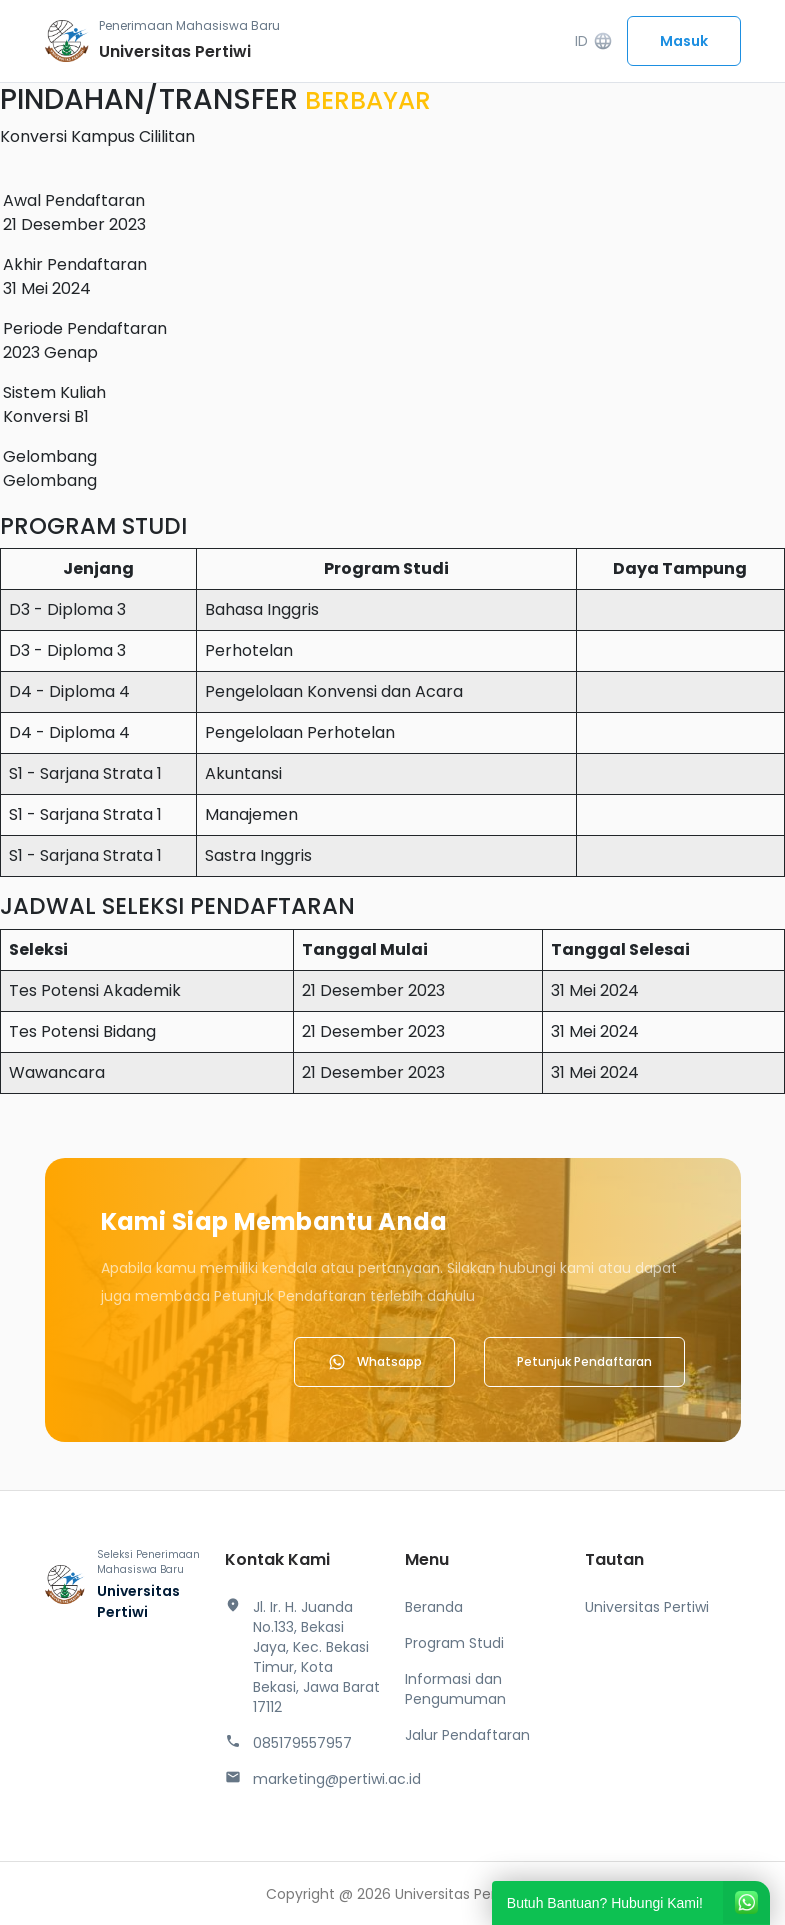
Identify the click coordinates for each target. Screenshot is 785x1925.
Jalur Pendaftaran (467, 1735)
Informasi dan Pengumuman (455, 1689)
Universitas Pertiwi (647, 1607)
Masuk (684, 41)
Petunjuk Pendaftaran (584, 1361)
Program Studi (454, 1643)
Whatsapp (374, 1362)
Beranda (434, 1607)
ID (593, 41)
